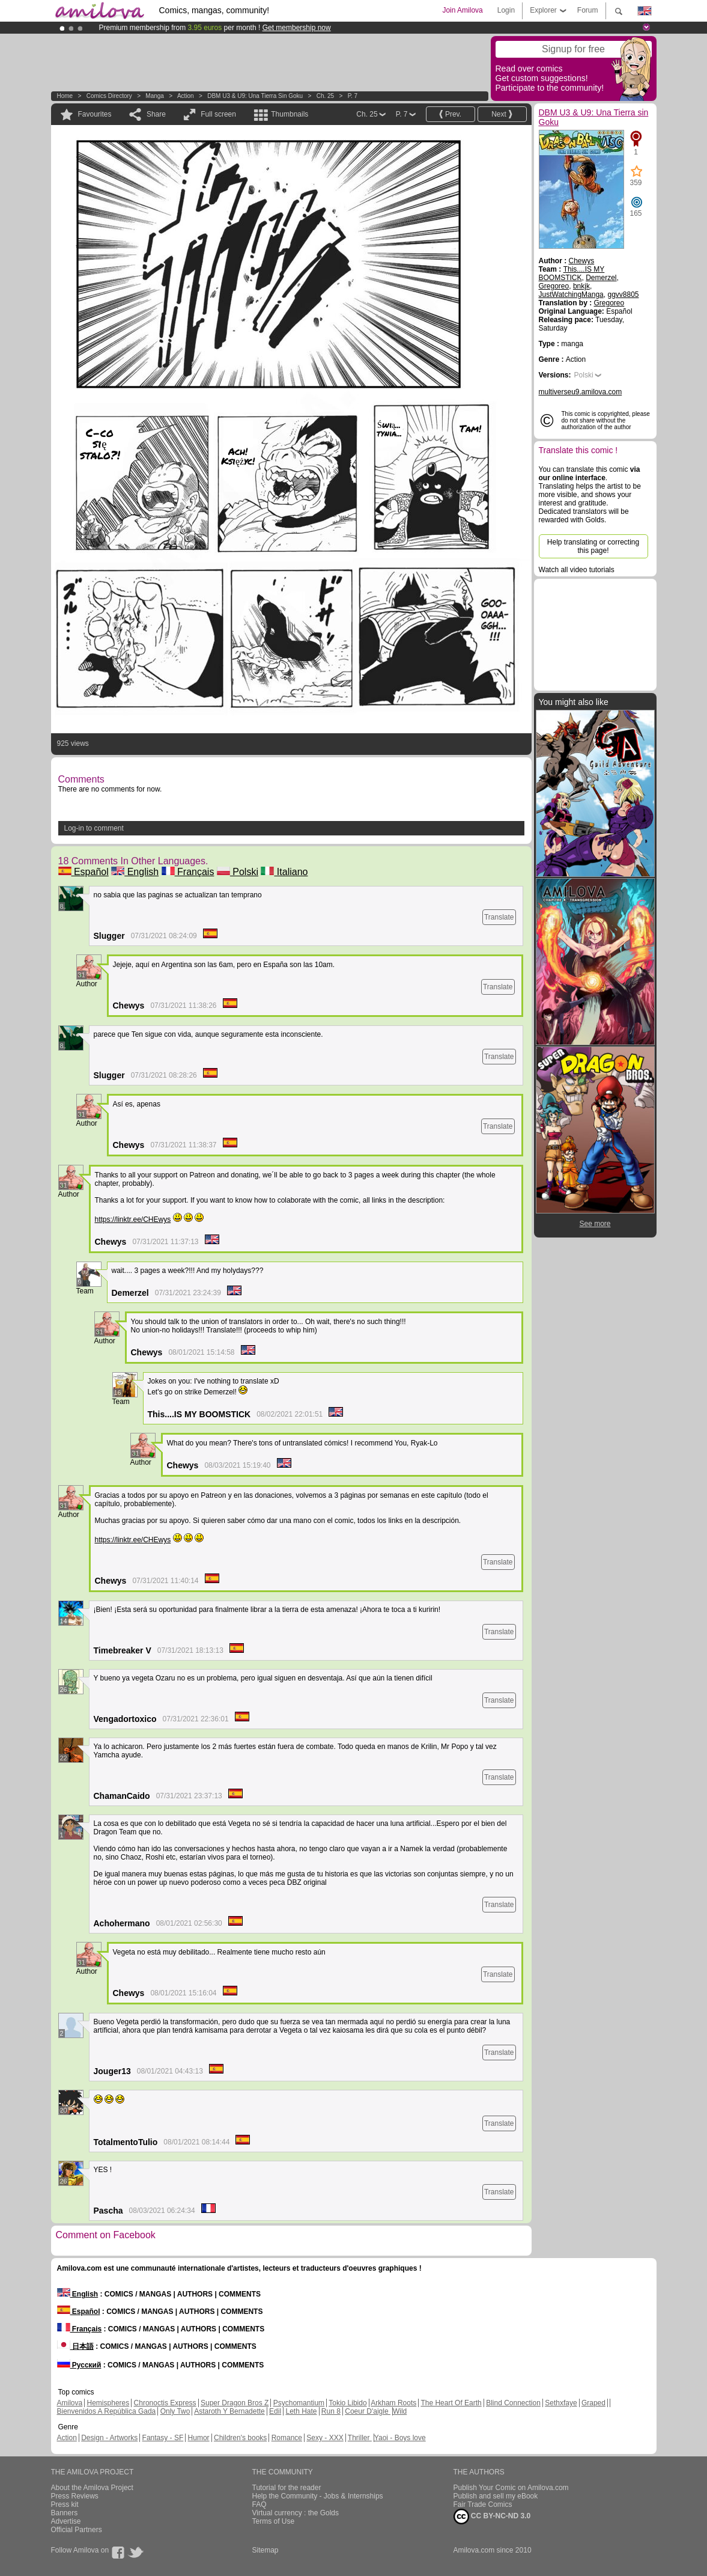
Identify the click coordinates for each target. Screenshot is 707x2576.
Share (156, 114)
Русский (79, 2365)
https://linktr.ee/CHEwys (133, 1219)
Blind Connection (513, 2403)
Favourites (95, 114)
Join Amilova (462, 10)
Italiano (284, 872)
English (135, 872)
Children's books (240, 2438)
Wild (400, 2411)
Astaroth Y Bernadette (229, 2411)
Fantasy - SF (163, 2438)
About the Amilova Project (92, 2487)
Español (83, 872)
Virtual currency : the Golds (295, 2513)
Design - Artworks (109, 2438)
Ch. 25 (325, 96)
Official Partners (76, 2530)
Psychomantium (298, 2403)
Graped (593, 2403)
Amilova (70, 2403)
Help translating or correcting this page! (593, 546)
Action (185, 96)
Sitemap (265, 2550)
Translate (499, 917)
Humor (199, 2438)
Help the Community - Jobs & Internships (317, 2496)
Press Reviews (75, 2496)
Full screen (218, 114)
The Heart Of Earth (450, 2403)
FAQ (259, 2504)
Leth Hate (301, 2411)
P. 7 (353, 96)
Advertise (66, 2521)
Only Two (175, 2411)
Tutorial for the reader (286, 2487)
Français (188, 872)
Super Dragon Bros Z (235, 2403)
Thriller (360, 2438)
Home (65, 96)
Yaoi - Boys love (400, 2438)
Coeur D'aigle (367, 2411)
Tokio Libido (347, 2403)
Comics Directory (109, 96)
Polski (237, 872)
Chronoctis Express (165, 2403)
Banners (64, 2513)
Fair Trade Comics (483, 2504)
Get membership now (296, 27)
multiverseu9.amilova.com (580, 392)
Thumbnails (289, 114)
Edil (275, 2411)
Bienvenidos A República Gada (106, 2411)
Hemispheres (108, 2403)
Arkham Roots (393, 2403)
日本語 (75, 2346)
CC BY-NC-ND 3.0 (492, 2516)
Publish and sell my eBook (496, 2496)
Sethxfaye (561, 2403)
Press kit (65, 2504)
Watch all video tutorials (576, 570)
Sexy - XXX (324, 2438)
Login (506, 10)
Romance (287, 2438)
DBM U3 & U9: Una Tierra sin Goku (255, 96)
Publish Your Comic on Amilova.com (511, 2487)
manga (154, 96)
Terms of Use (273, 2521)
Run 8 (331, 2411)
